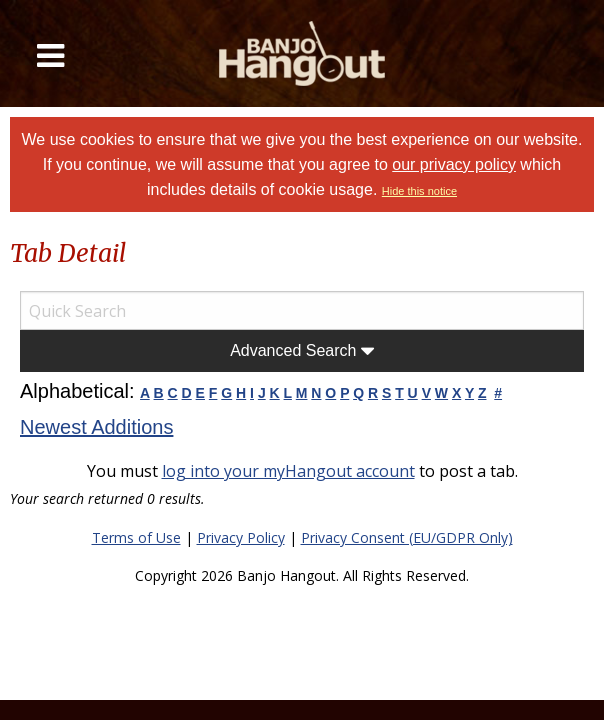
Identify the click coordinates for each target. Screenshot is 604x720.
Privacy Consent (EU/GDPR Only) (407, 537)
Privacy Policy (241, 537)
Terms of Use (136, 537)
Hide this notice (419, 191)
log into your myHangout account (288, 471)
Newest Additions (96, 427)
